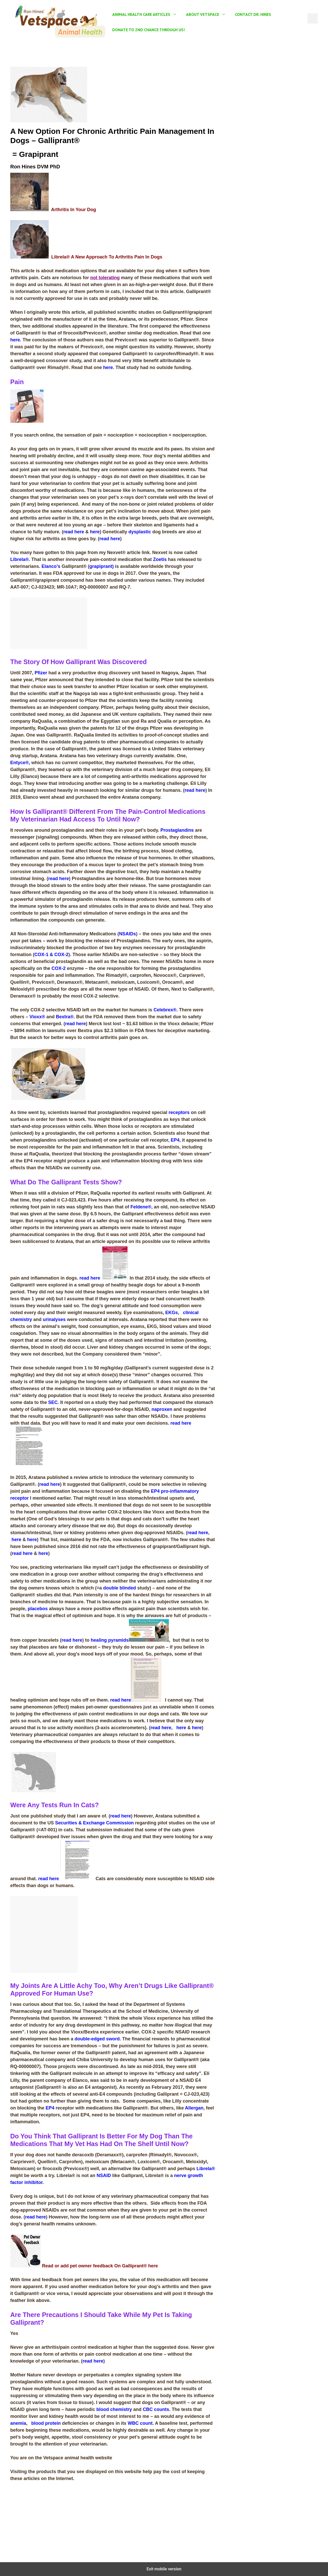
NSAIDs (127, 933)
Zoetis (160, 559)
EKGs (171, 1312)
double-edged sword (97, 2038)
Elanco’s (51, 566)
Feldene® (140, 1206)
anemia (18, 2423)
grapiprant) (101, 566)
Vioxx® (37, 1016)
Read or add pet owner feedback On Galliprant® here (100, 2265)
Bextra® (65, 1016)
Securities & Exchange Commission (94, 1822)
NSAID (104, 2175)
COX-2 (59, 968)
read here (74, 531)
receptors (179, 1112)
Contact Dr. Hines (253, 14)
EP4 (175, 1140)
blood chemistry (114, 2409)
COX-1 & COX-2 (51, 954)
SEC (53, 1402)
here (15, 339)
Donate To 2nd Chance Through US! (148, 29)
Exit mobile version (164, 2569)
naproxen (161, 1409)
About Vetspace (208, 14)
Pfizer (41, 672)
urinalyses (54, 1319)
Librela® (19, 559)
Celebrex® (164, 1009)
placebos (38, 1608)
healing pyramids (110, 1640)
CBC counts (156, 2409)
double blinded (120, 1587)
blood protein (46, 2423)
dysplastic (139, 531)
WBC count (140, 2423)
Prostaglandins (177, 830)
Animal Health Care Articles (146, 14)
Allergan (194, 2107)
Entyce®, (20, 762)
